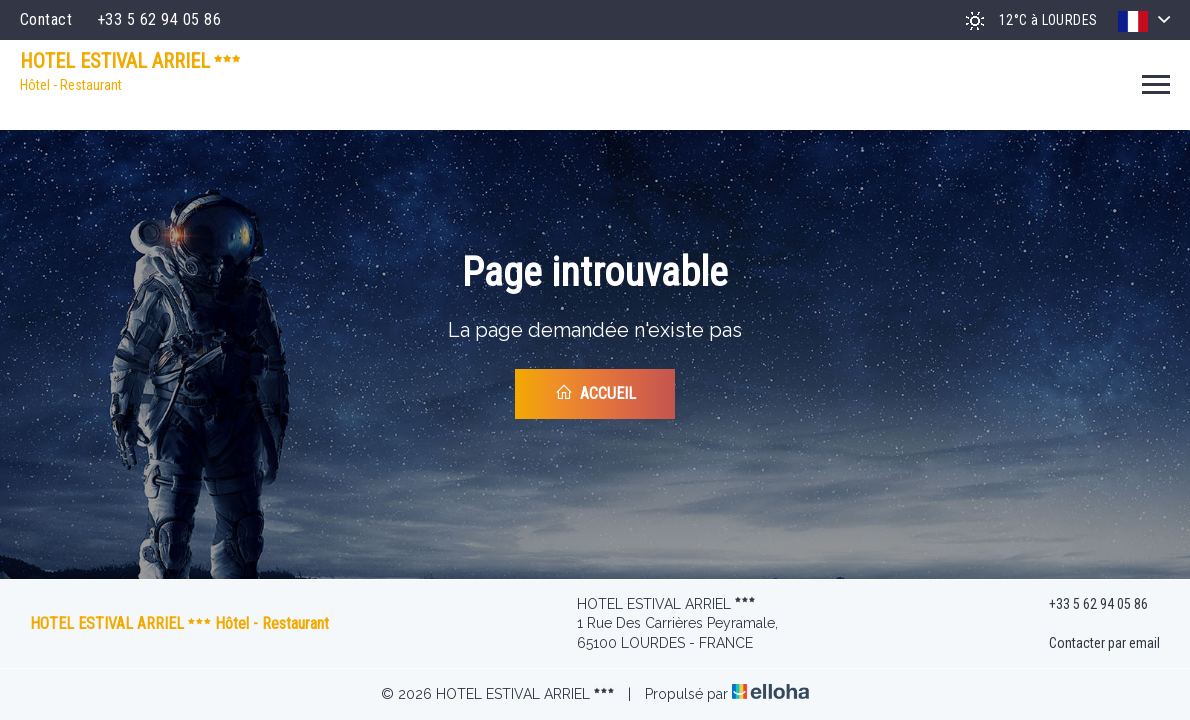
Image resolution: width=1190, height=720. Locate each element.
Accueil (595, 393)
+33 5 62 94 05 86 (1087, 604)
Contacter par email (1093, 644)
